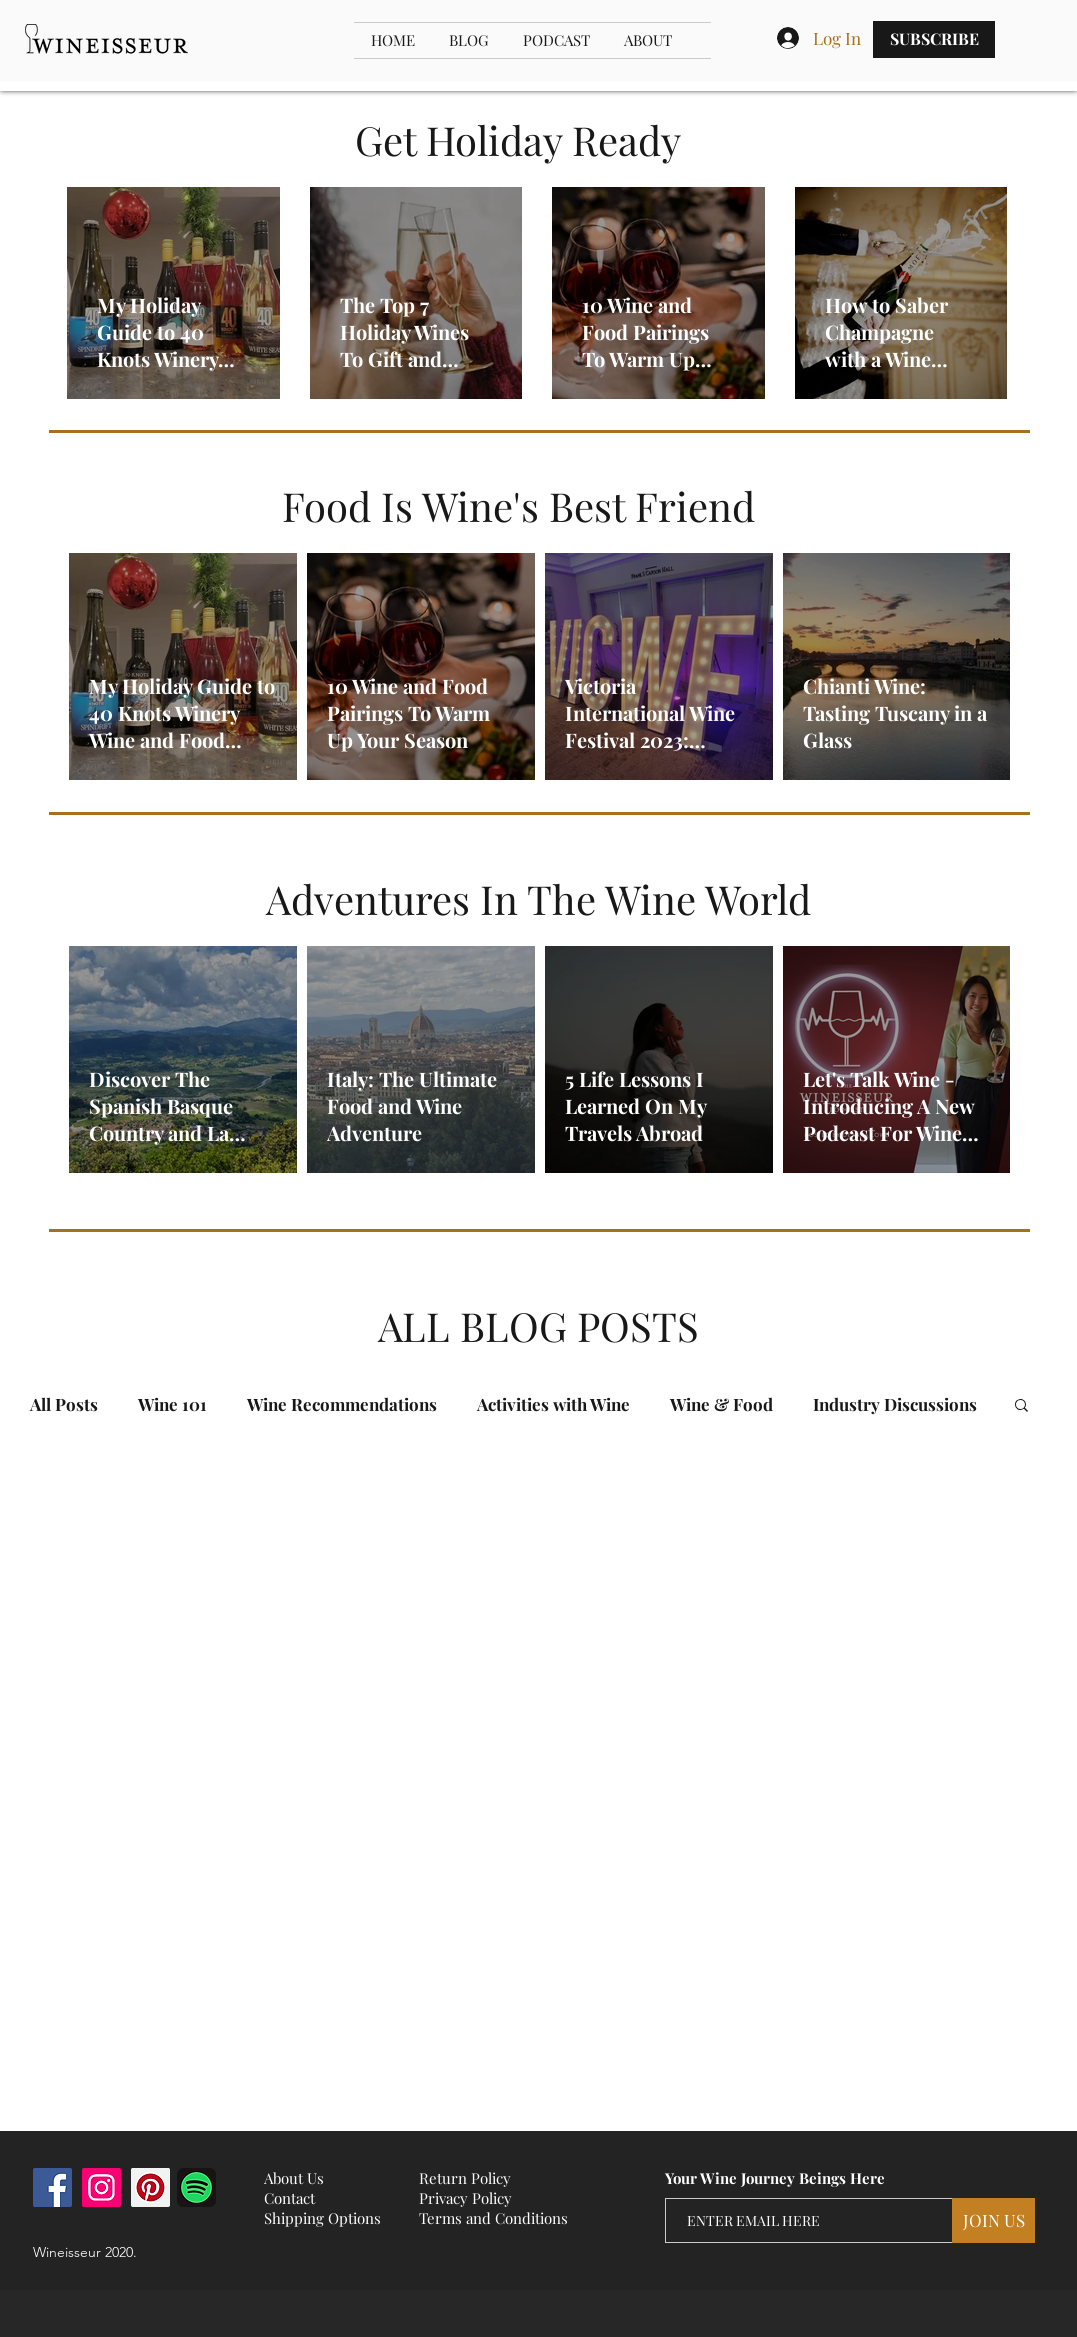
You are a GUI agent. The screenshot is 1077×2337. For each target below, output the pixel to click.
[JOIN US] (993, 2220)
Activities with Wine (553, 1404)
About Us (294, 2178)
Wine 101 (172, 1404)
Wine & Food (721, 1404)
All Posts (64, 1404)
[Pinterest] (150, 2187)
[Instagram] (101, 2187)
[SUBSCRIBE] (934, 39)
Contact (289, 2198)
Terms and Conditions (493, 2218)
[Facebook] (52, 2187)
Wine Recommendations (342, 1404)
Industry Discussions (895, 1404)
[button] (1021, 1406)
